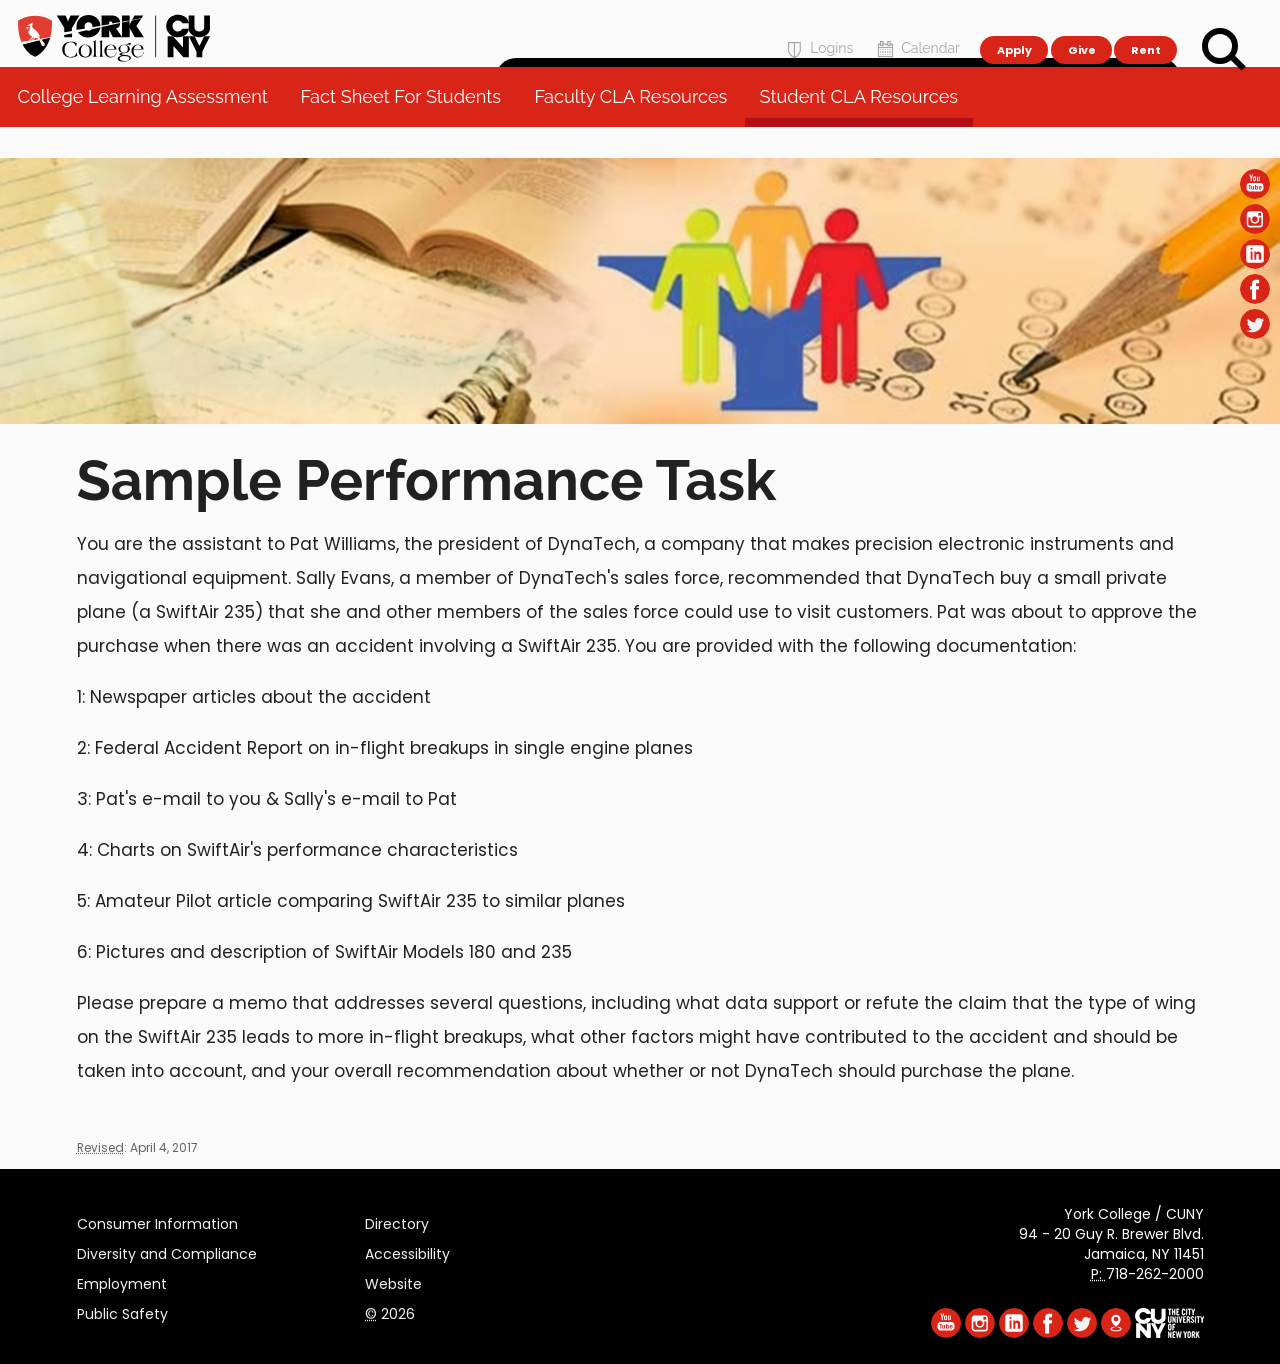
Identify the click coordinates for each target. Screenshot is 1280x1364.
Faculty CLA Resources (637, 129)
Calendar (916, 26)
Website (393, 1281)
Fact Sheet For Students (407, 129)
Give (1081, 26)
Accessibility (407, 1251)
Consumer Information (157, 1221)
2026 (390, 1311)
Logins (817, 26)
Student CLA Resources (865, 129)
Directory (397, 1221)
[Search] (1224, 50)
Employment (122, 1281)
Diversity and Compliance (167, 1251)
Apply (1013, 26)
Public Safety (122, 1311)
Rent (1146, 26)
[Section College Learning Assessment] (640, 419)
